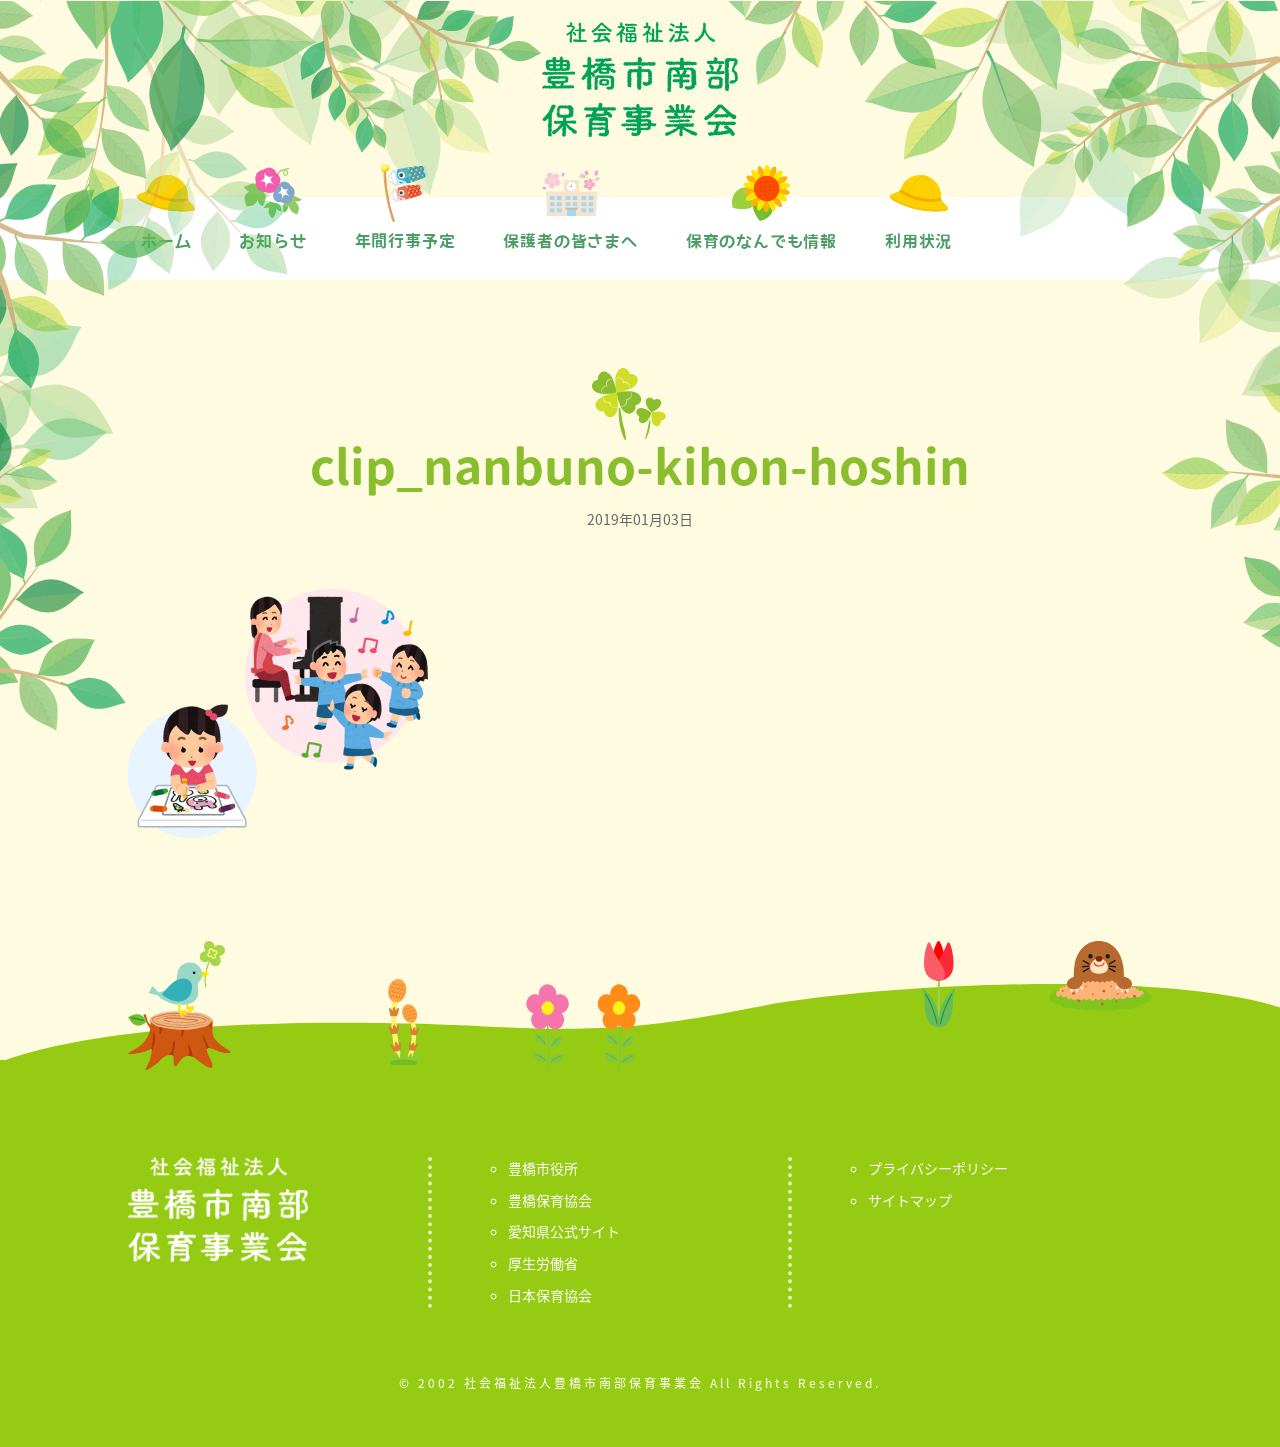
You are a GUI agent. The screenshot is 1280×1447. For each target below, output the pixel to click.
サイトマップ (910, 1200)
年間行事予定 (405, 241)
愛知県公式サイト (564, 1231)
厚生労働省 (543, 1263)
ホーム (166, 241)
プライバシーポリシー (938, 1168)
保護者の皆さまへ (570, 241)
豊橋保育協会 (550, 1200)
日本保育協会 (550, 1295)
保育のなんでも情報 (761, 241)
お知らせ (272, 241)
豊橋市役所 (543, 1168)
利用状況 (918, 241)
